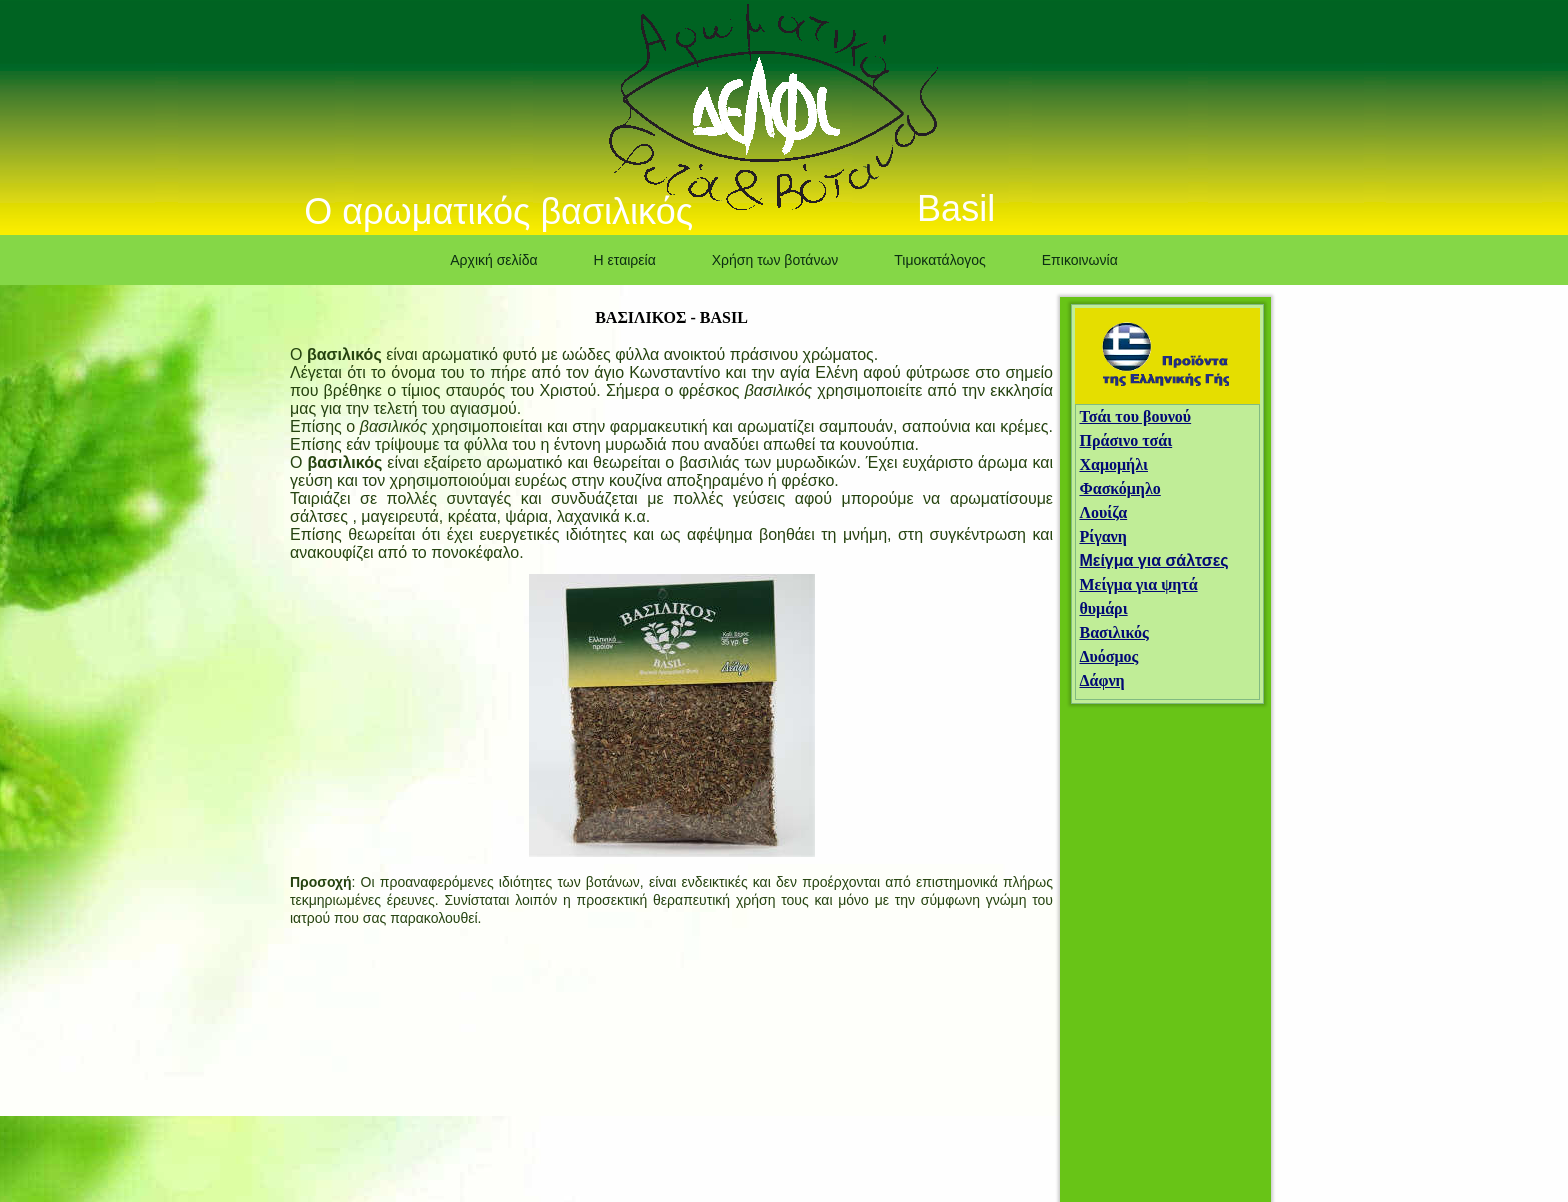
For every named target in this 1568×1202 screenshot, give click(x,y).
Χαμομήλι (1113, 464)
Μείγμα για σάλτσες (1153, 560)
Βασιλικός (1113, 632)
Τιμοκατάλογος (939, 260)
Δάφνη (1101, 680)
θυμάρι (1103, 608)
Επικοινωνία (1080, 260)
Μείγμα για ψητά (1138, 584)
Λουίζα (1103, 512)
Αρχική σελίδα (493, 260)
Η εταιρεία (625, 260)
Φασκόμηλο (1119, 488)
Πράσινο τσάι (1125, 440)
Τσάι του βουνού (1135, 416)
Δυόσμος (1108, 656)
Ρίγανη (1102, 536)
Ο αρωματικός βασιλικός (498, 211)
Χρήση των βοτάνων (775, 260)
